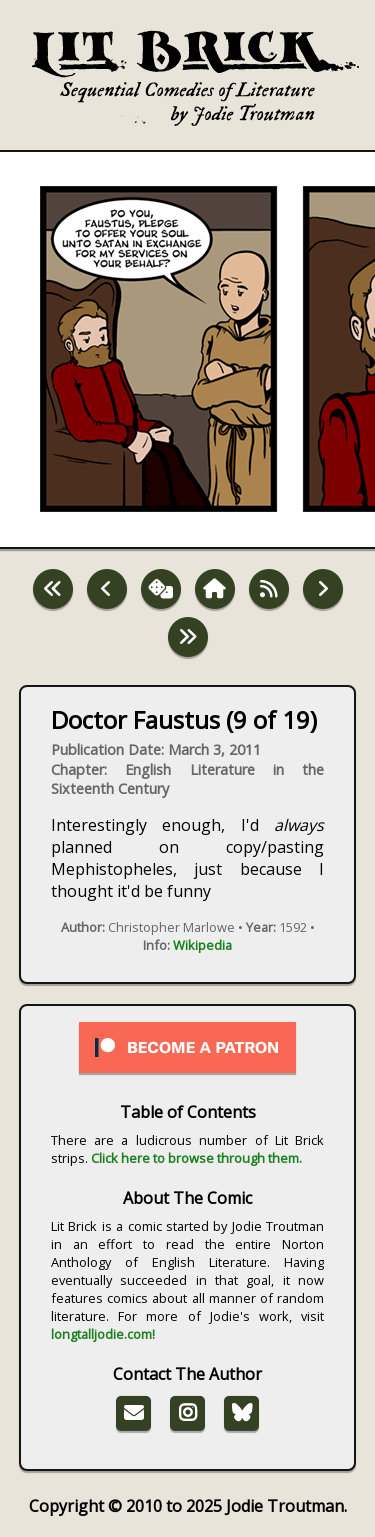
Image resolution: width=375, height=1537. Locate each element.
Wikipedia (202, 945)
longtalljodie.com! (103, 1334)
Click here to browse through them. (196, 1158)
